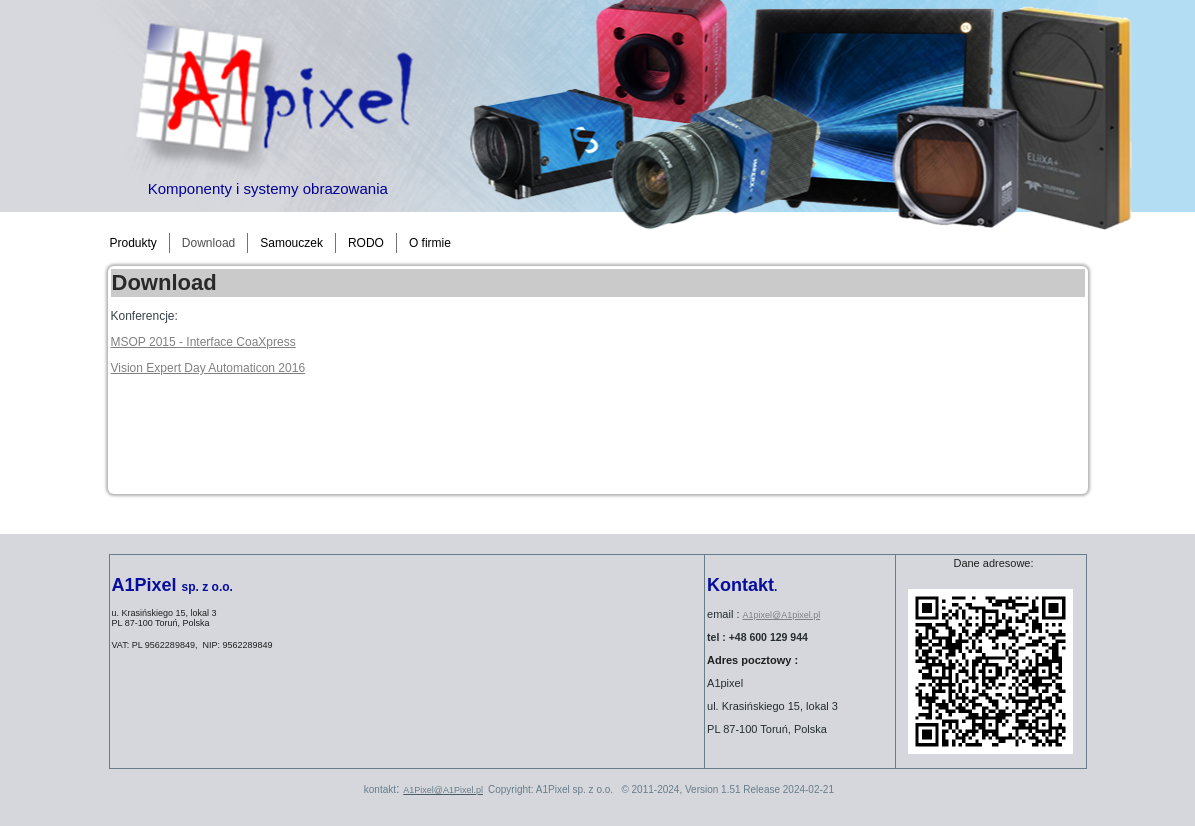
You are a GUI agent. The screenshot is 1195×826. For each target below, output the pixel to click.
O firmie (430, 243)
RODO (366, 243)
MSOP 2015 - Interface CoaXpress (203, 342)
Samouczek (291, 243)
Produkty (133, 243)
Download (208, 243)
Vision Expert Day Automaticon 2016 (208, 368)
